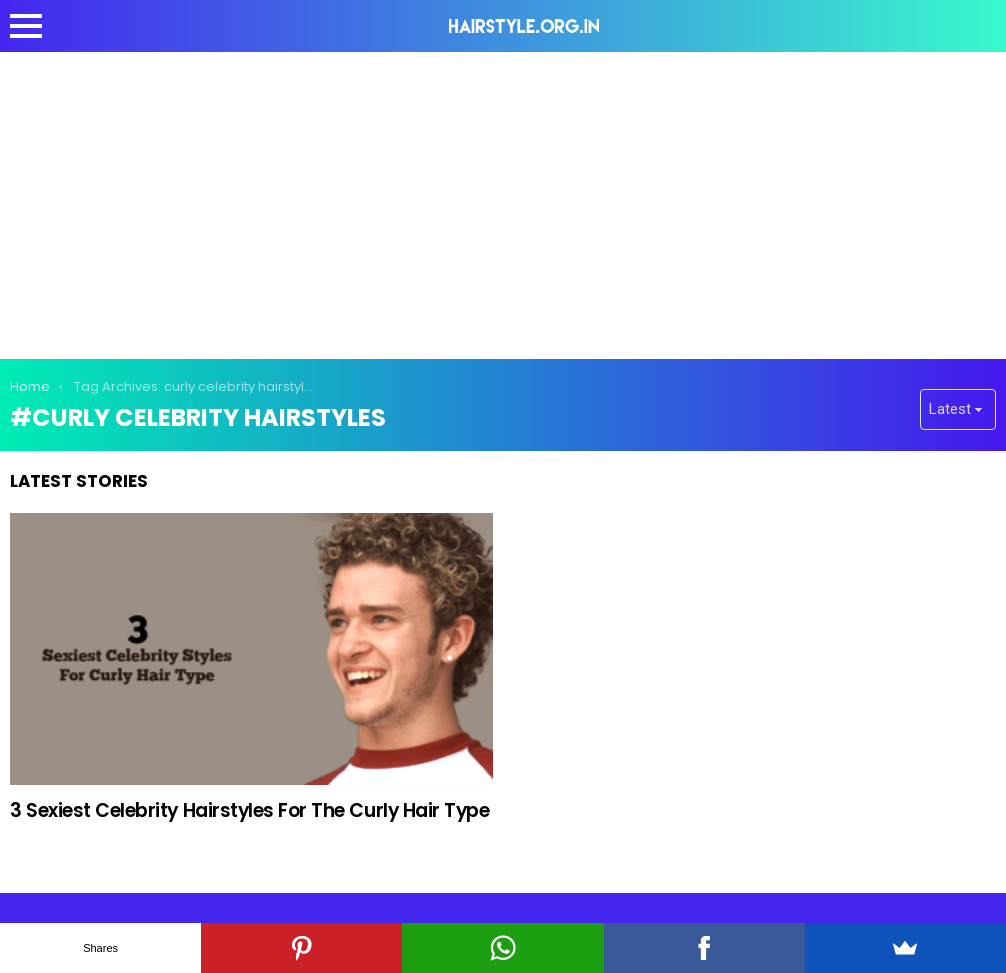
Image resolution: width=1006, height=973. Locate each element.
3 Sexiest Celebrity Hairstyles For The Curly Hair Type (249, 810)
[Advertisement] (503, 202)
